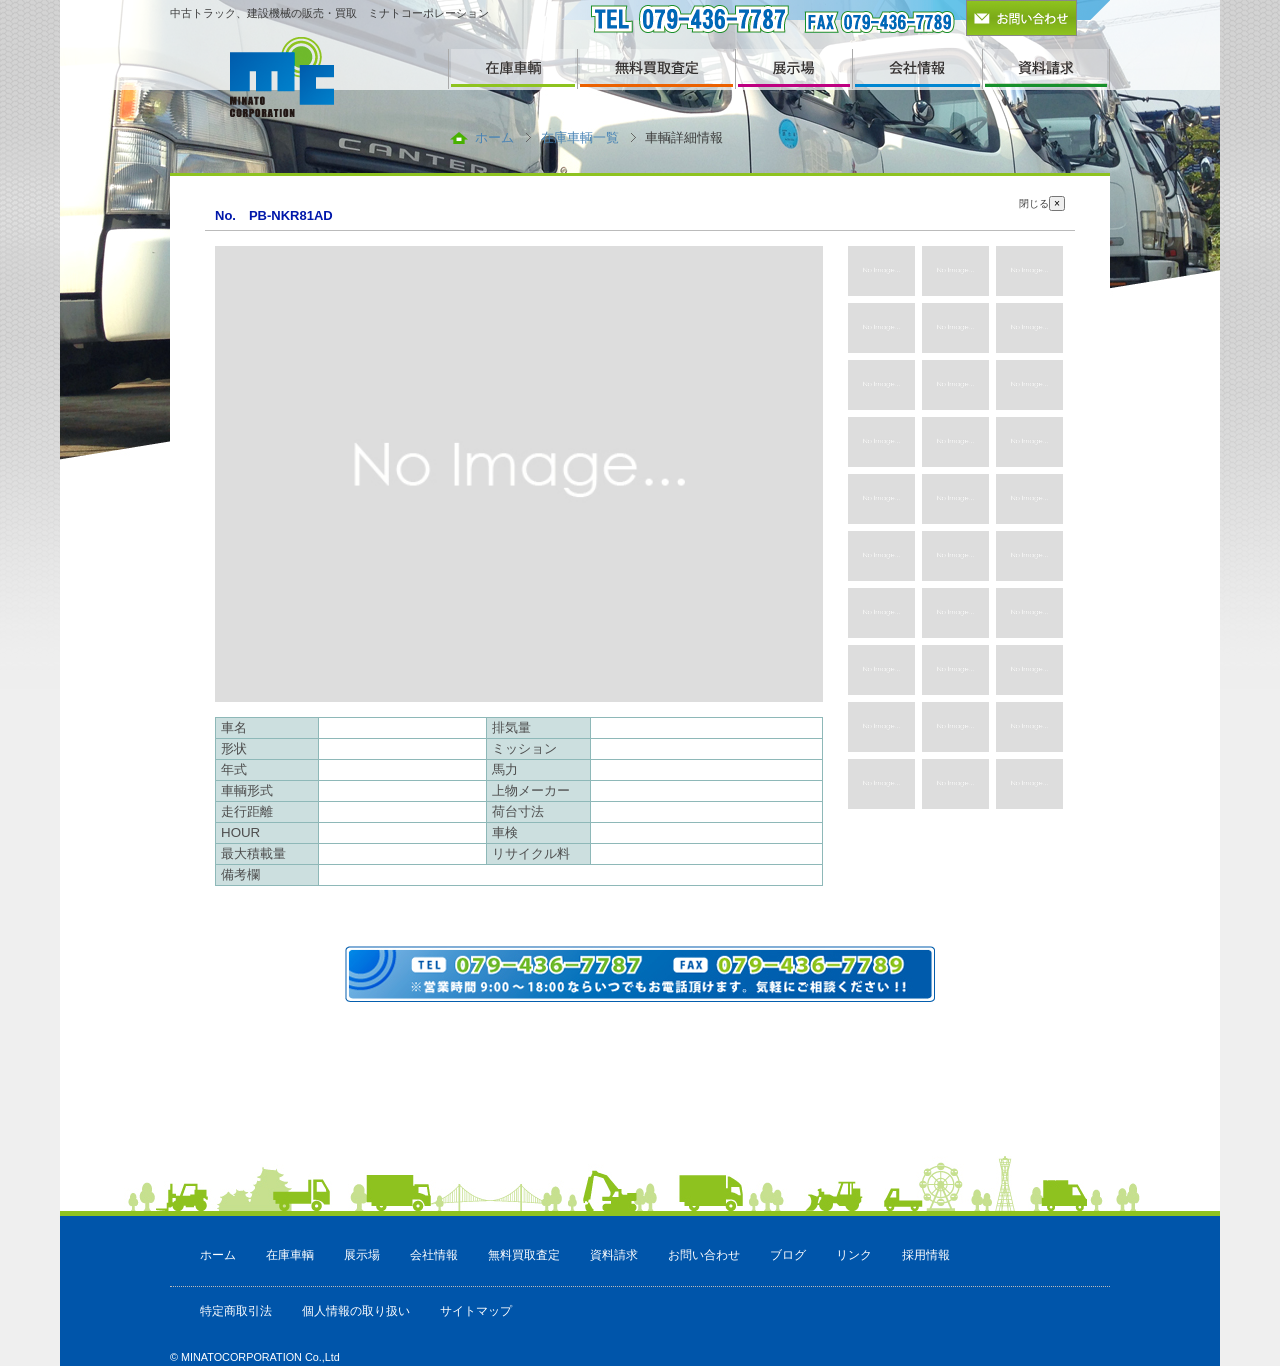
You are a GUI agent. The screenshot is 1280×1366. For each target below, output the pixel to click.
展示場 (362, 1255)
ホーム (494, 137)
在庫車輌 (290, 1255)
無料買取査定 (524, 1255)
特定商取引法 (236, 1311)
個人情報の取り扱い (356, 1311)
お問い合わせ (704, 1255)
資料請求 (614, 1255)
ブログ (788, 1255)
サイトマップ (476, 1311)
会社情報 (434, 1255)
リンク (854, 1255)
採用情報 (926, 1255)
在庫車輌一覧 (580, 137)
